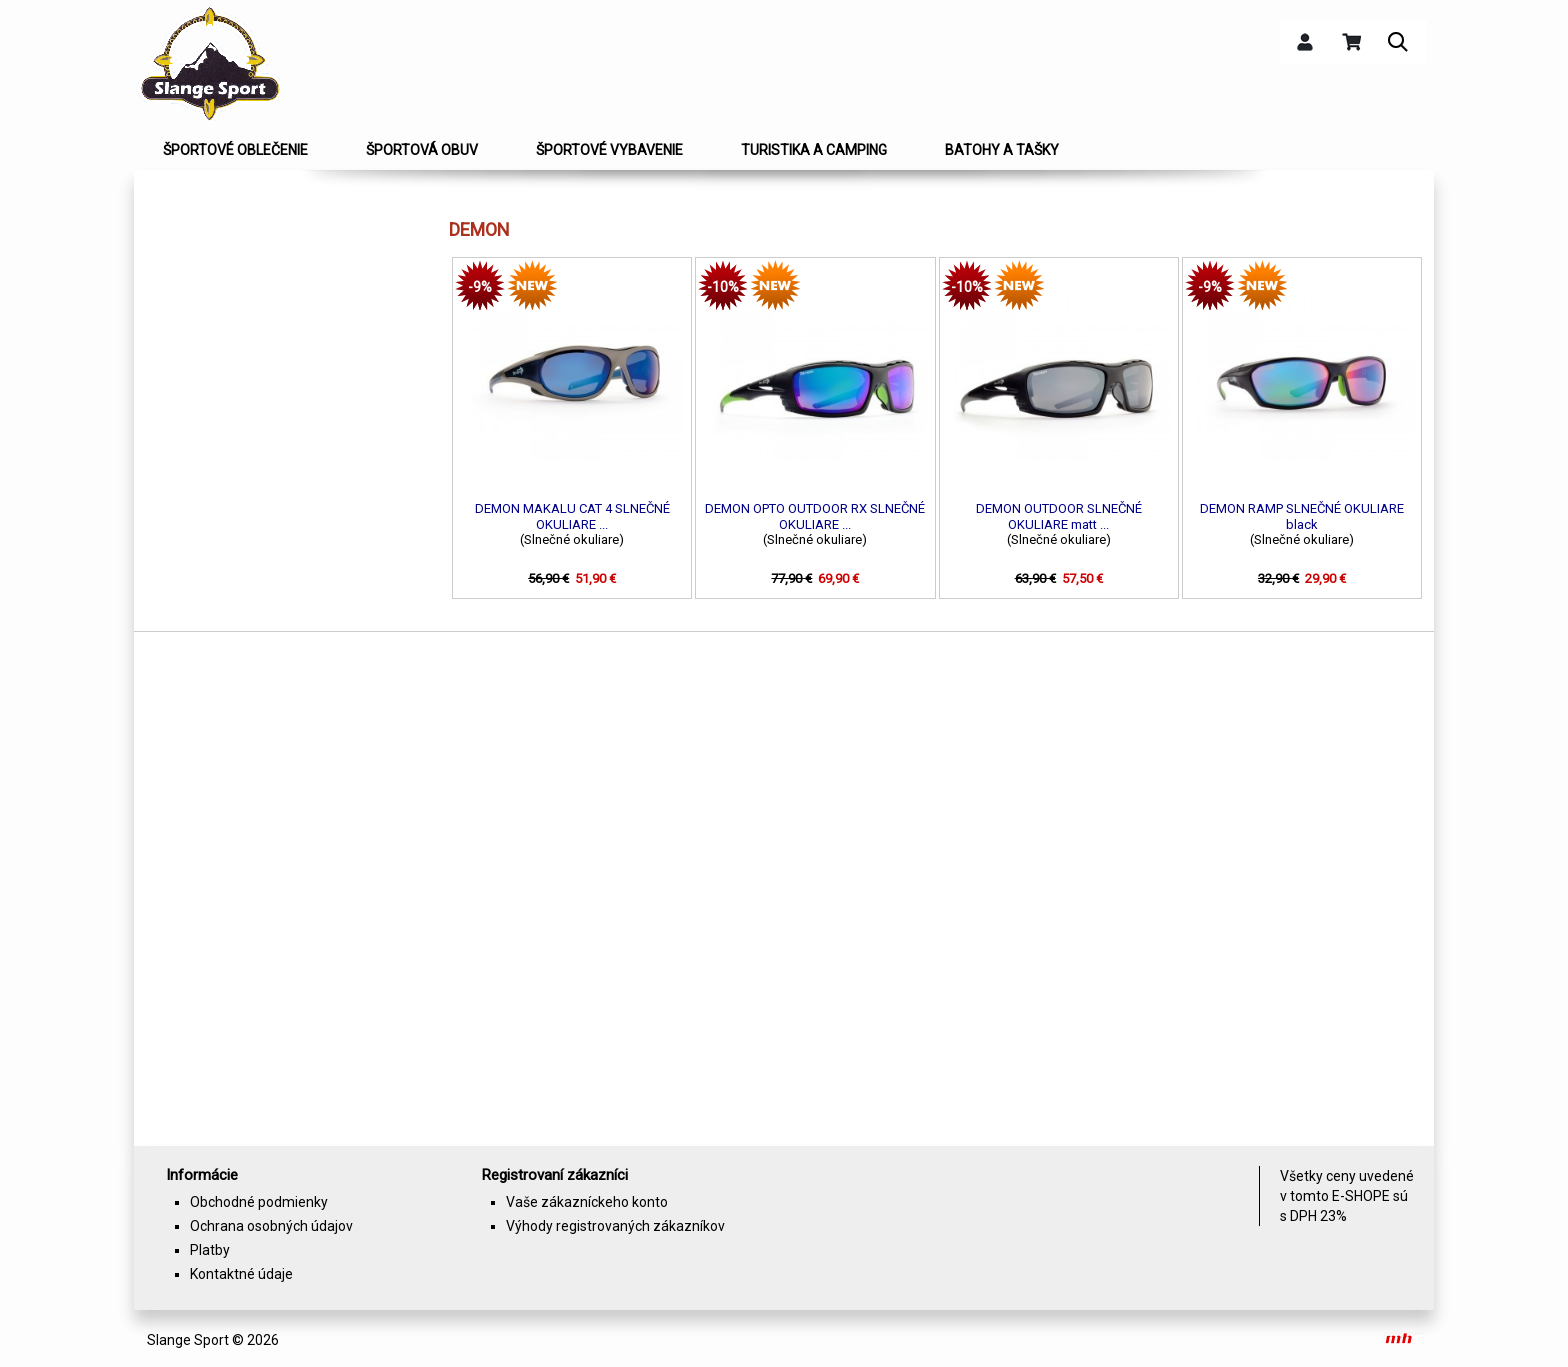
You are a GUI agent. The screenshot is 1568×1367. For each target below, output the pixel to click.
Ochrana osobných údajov (271, 1226)
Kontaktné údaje (241, 1274)
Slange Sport (188, 1340)
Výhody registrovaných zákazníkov (615, 1226)
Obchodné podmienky (259, 1202)
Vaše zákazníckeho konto (587, 1202)
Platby (210, 1250)
